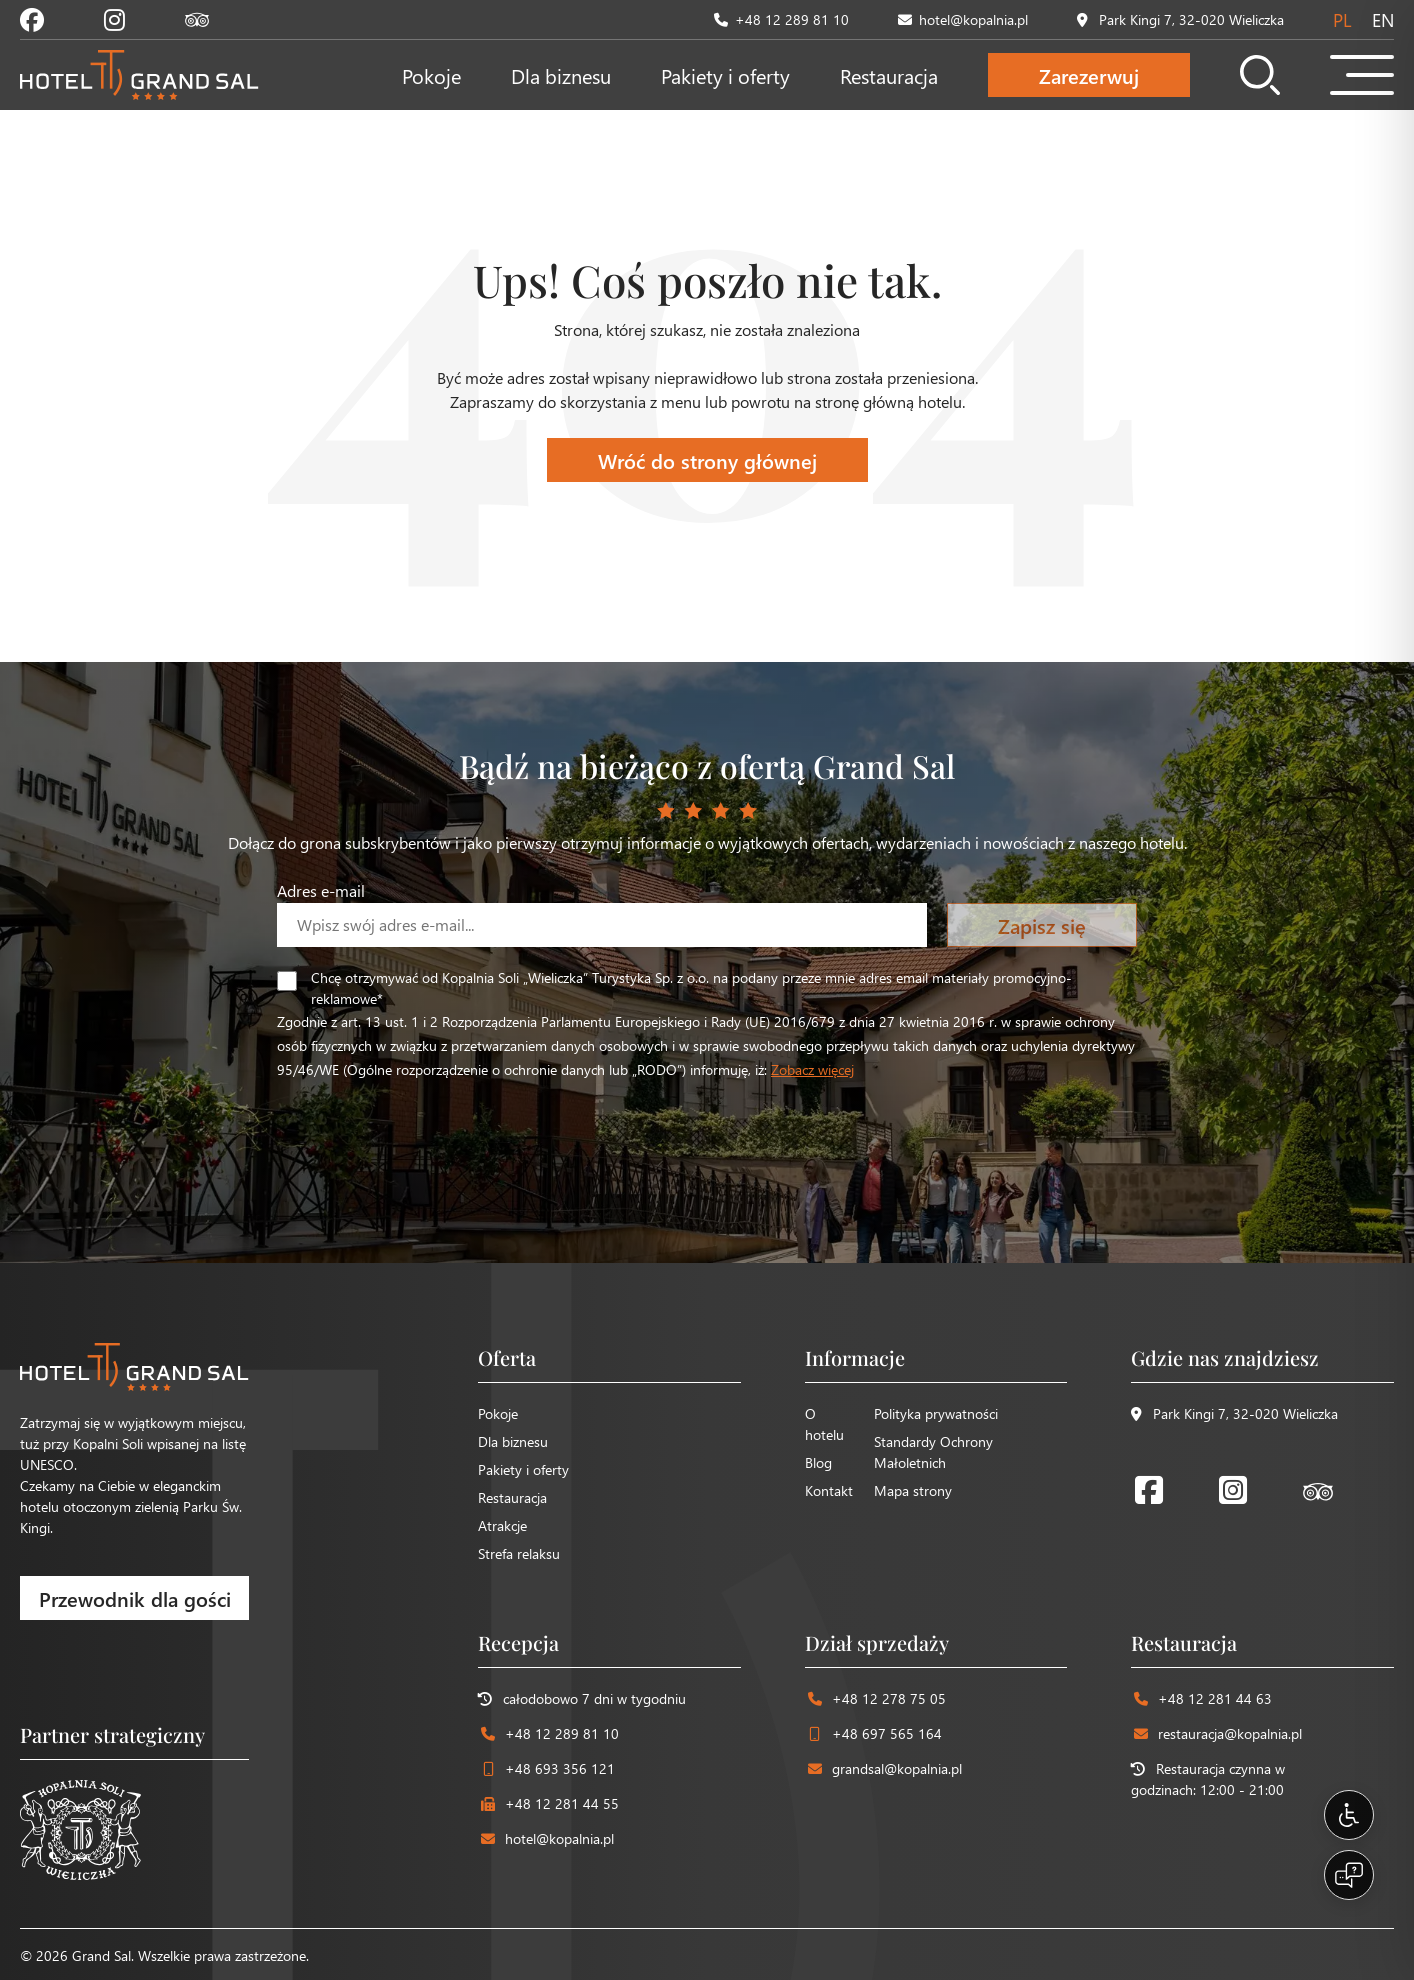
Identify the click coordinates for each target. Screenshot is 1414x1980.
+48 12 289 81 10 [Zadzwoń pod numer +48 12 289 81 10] (781, 19)
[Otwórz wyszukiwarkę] (1260, 75)
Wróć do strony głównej (707, 460)
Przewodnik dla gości (135, 1598)
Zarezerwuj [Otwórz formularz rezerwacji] (1089, 75)
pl (1342, 19)
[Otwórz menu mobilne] (1362, 75)
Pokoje (431, 75)
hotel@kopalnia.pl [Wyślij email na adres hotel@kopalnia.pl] (963, 19)
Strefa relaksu (519, 1553)
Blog (818, 1462)
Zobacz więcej (812, 1069)
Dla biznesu (561, 75)
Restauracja (889, 75)
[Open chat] (1349, 1875)
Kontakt (829, 1490)
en (1383, 19)
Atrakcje (502, 1525)
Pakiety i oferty (725, 75)
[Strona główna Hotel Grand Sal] (139, 75)
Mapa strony (913, 1490)
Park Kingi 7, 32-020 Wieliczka (1234, 1413)
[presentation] (429, 1120)
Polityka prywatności (936, 1413)
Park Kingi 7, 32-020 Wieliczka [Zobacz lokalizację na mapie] (1180, 19)
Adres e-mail (321, 890)
